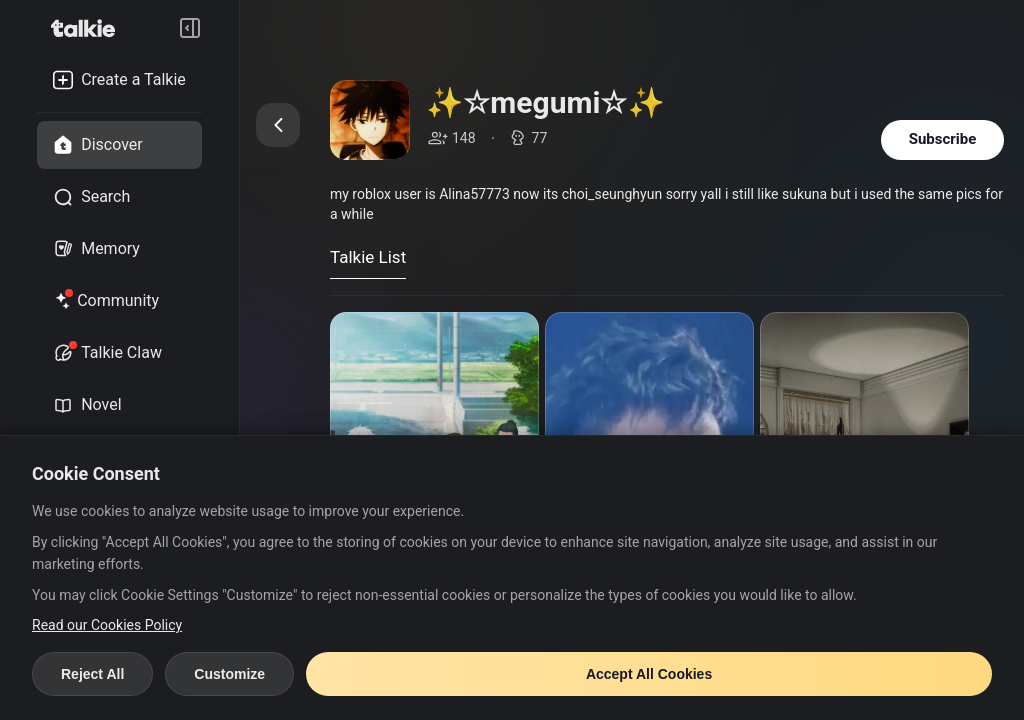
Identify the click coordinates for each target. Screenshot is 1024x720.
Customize (229, 674)
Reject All (92, 674)
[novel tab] (119, 405)
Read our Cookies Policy (107, 625)
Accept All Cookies (649, 674)
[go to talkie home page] (89, 28)
